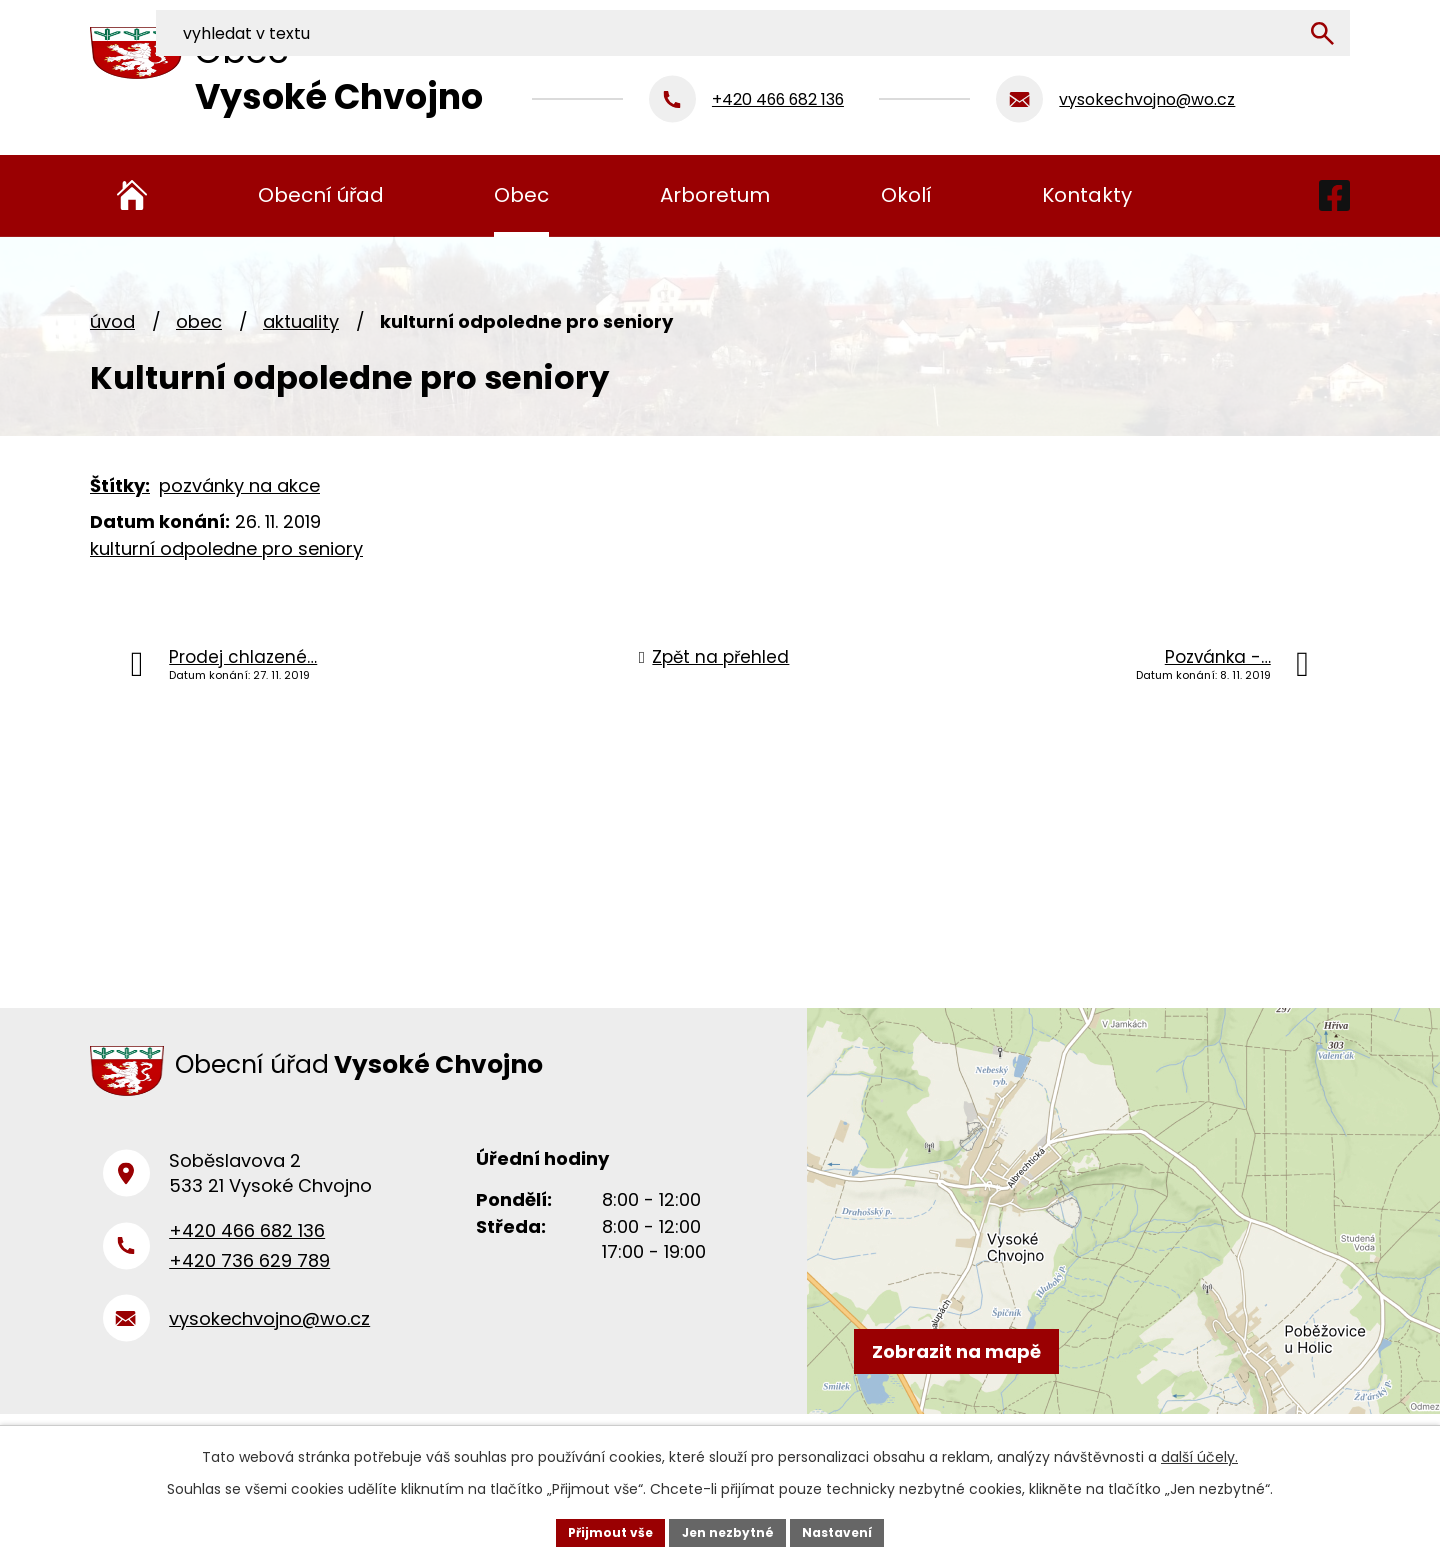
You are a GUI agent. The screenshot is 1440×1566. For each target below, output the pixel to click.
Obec (199, 321)
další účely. (1199, 1452)
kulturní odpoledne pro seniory (226, 548)
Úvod (112, 321)
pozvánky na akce (239, 485)
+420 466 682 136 (247, 1255)
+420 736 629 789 (249, 1285)
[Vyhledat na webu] (1217, 23)
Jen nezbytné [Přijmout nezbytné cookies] (727, 1530)
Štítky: (120, 485)
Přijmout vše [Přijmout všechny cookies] (595, 1530)
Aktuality (301, 321)
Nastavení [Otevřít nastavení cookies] (852, 1530)
